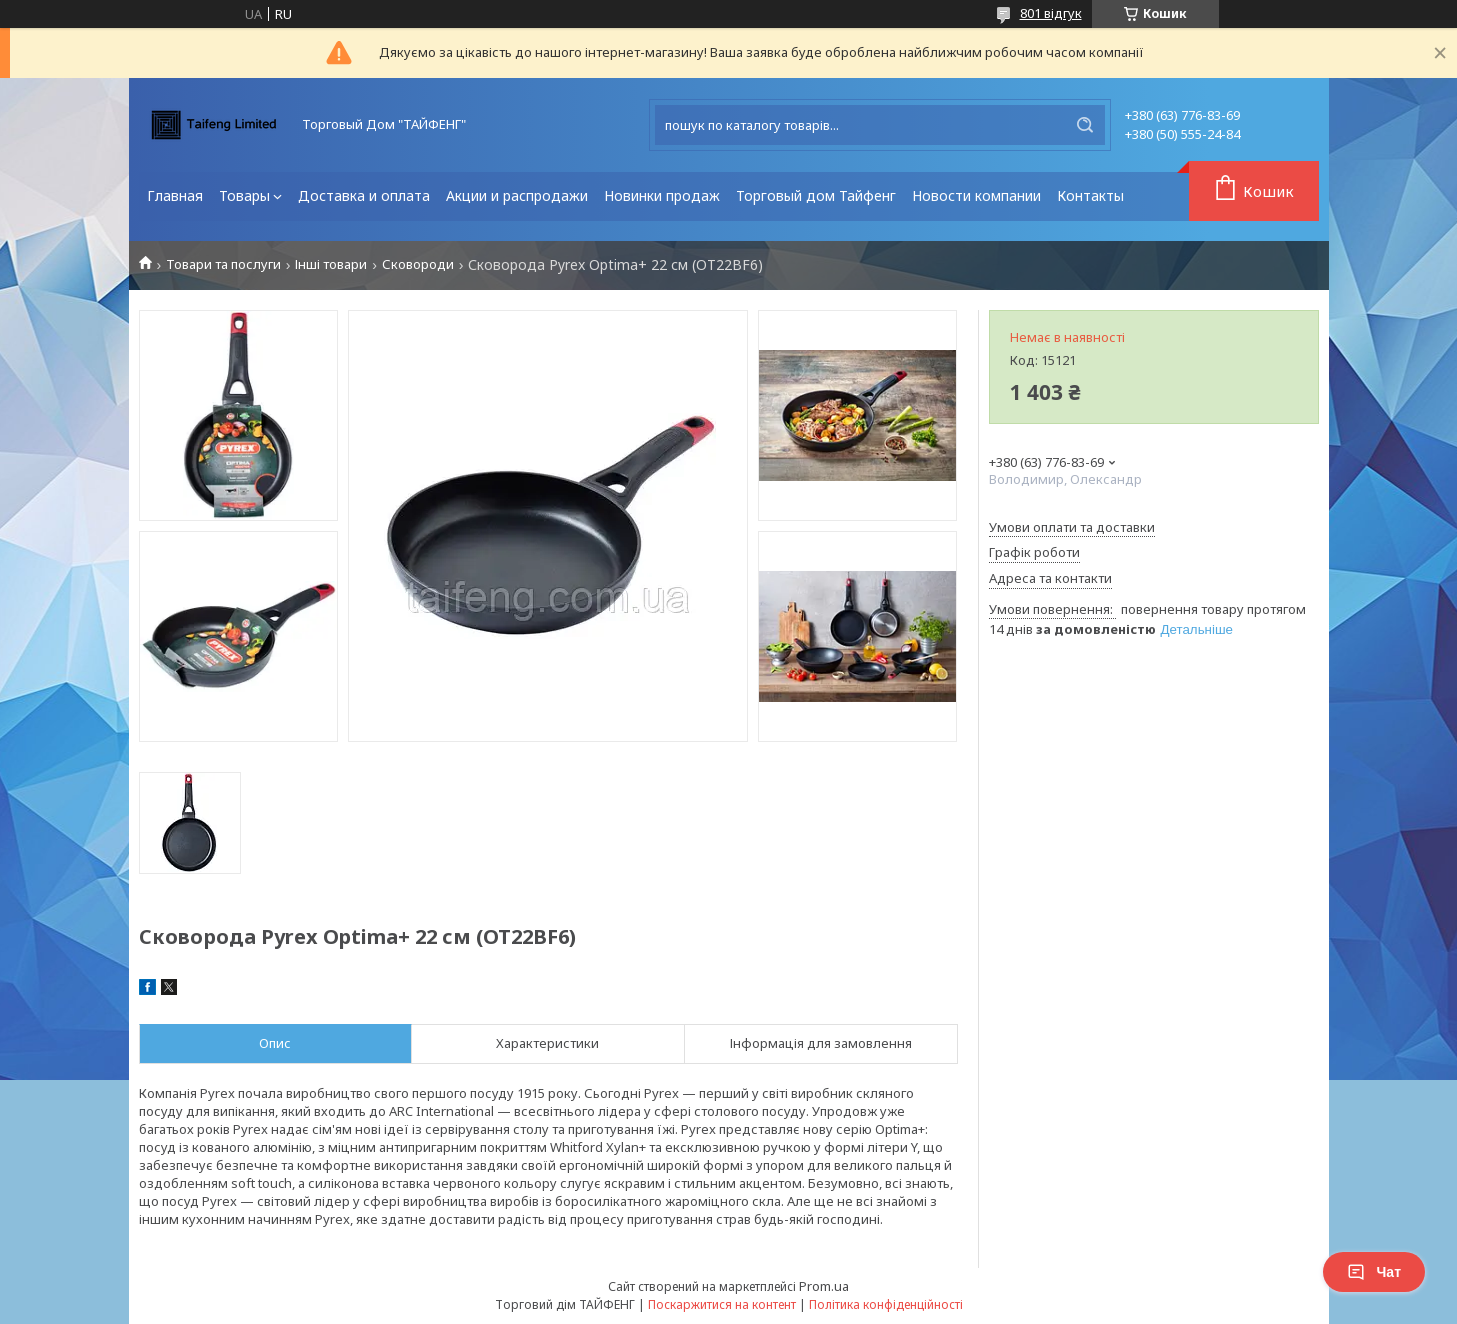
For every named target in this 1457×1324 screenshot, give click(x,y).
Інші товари (331, 264)
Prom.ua (824, 1286)
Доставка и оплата (364, 195)
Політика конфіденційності (886, 1304)
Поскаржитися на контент (722, 1304)
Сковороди (418, 264)
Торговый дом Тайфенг (816, 195)
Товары (244, 195)
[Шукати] (1085, 125)
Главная (175, 195)
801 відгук (1051, 13)
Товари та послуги (223, 264)
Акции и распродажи (517, 195)
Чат (1374, 1272)
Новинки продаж (662, 195)
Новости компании (976, 195)
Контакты (1090, 195)
